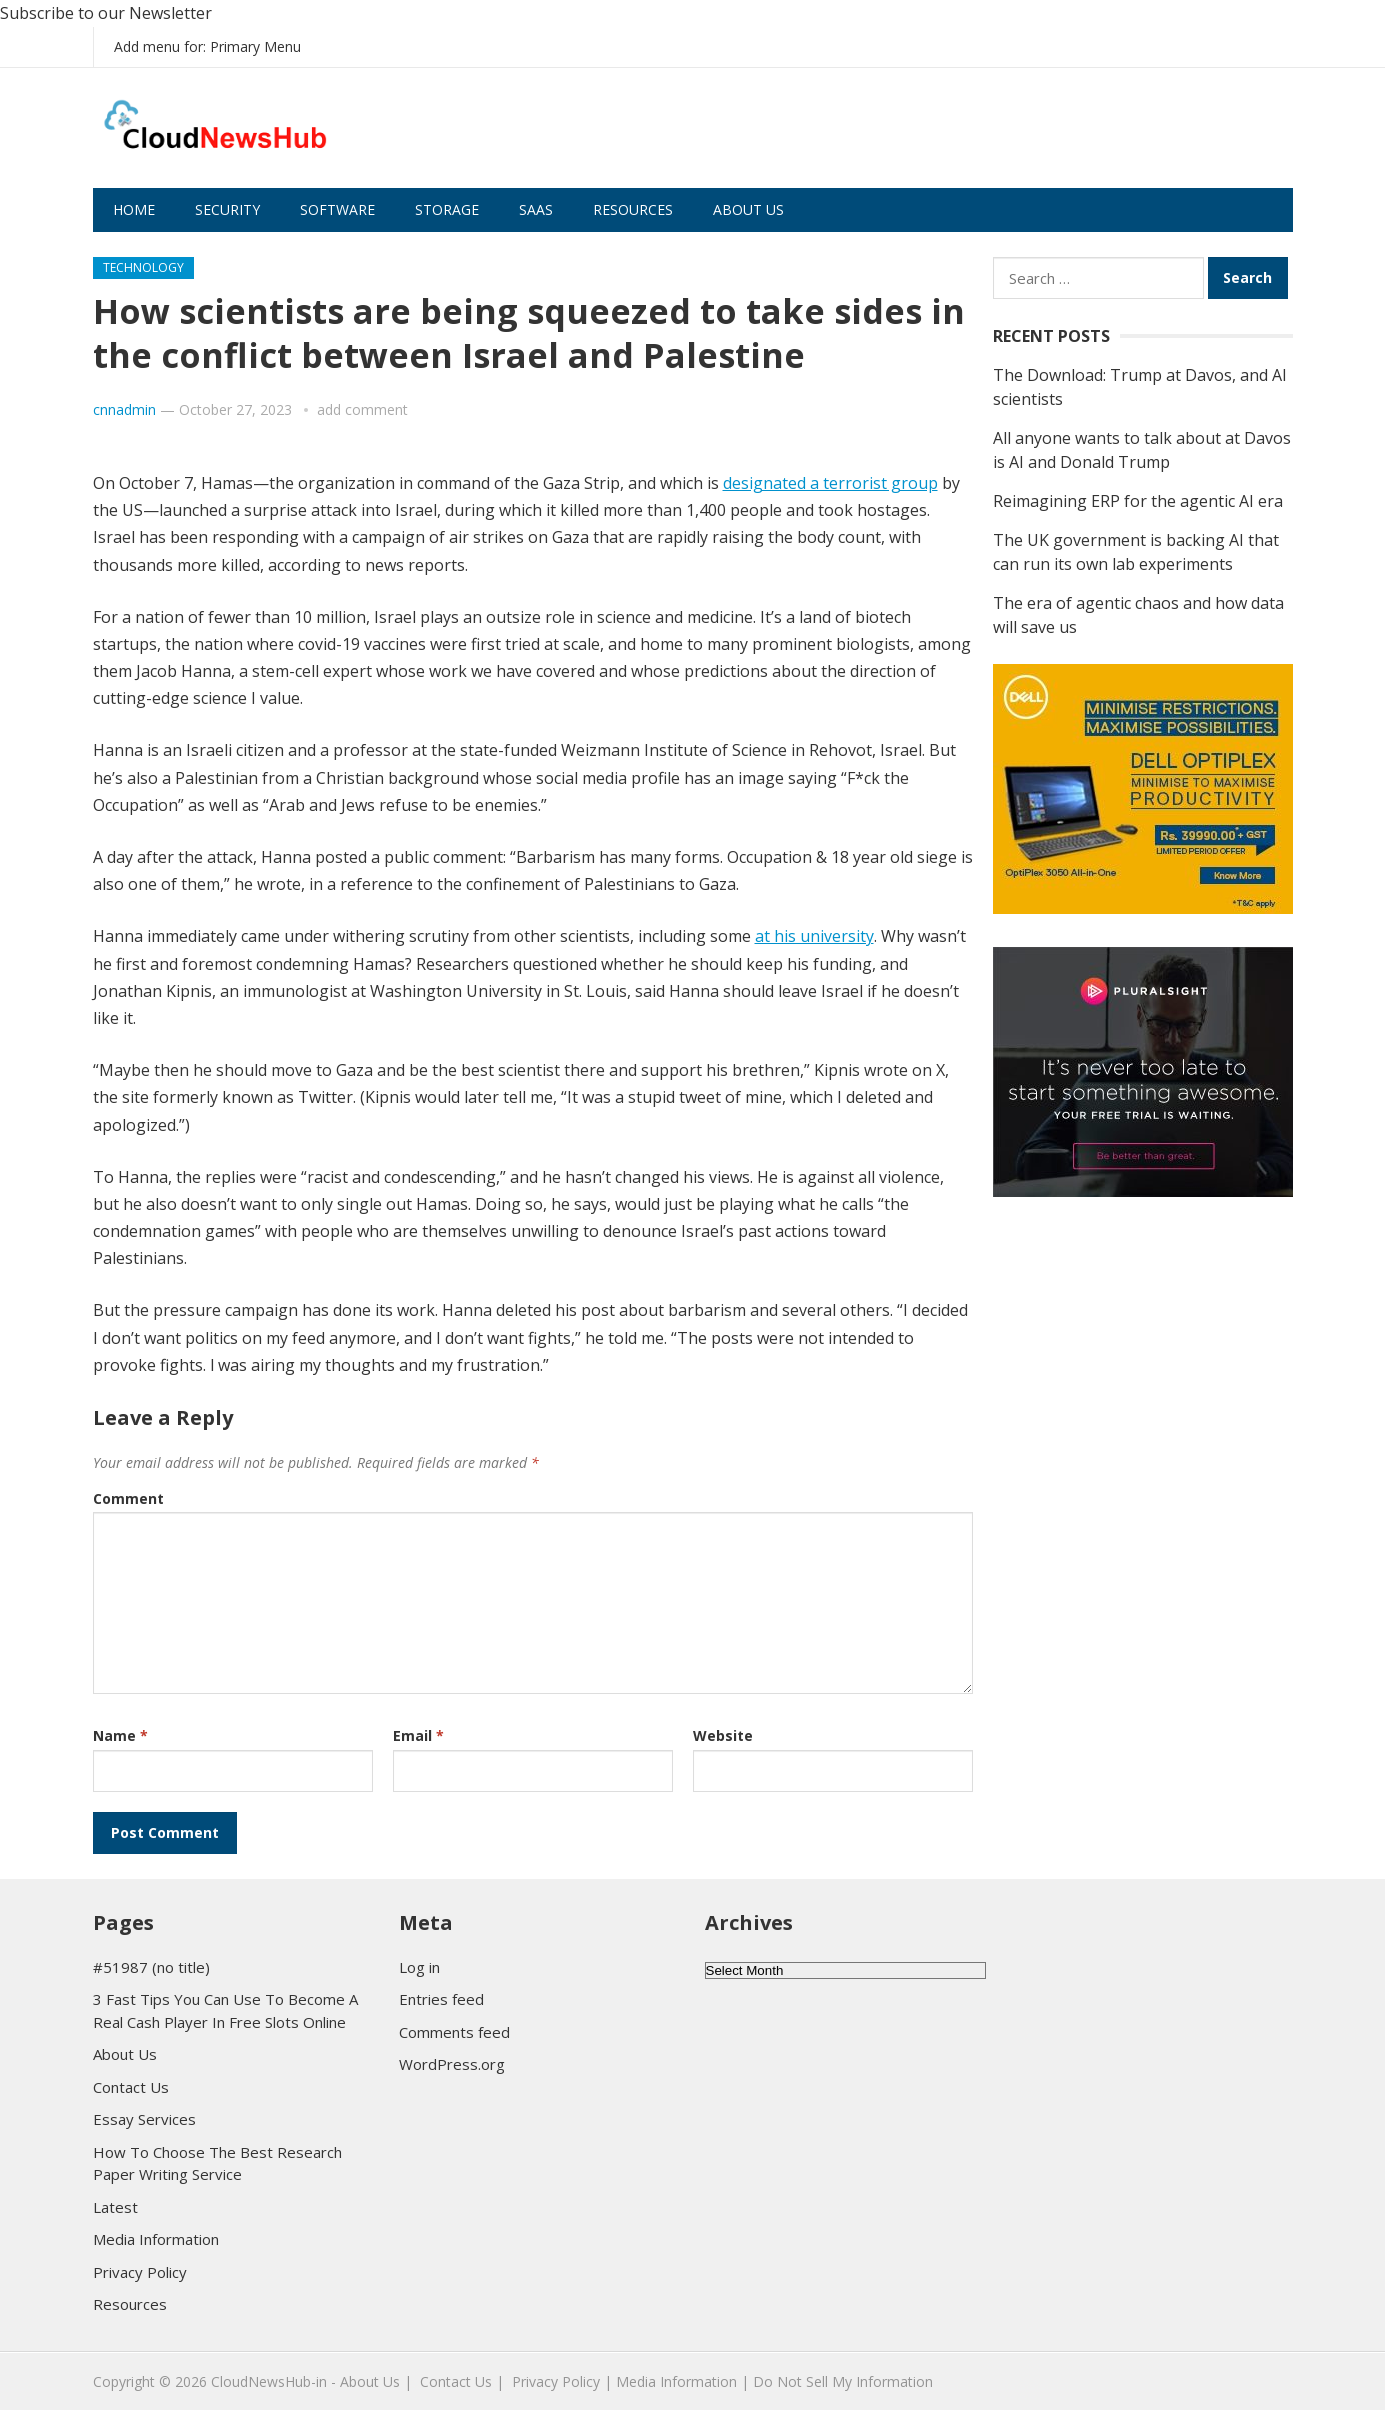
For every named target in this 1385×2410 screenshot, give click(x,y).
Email (418, 1735)
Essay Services (144, 2119)
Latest (115, 2207)
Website (723, 1735)
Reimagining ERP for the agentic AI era (1138, 501)
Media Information (156, 2239)
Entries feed (441, 1999)
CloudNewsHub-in (269, 2381)
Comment (128, 1498)
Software (337, 209)
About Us (748, 209)
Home (134, 209)
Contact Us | (462, 2381)
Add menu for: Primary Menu (207, 46)
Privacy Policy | (562, 2381)
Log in (419, 1967)
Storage (447, 209)
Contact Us (131, 2087)
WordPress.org (452, 2064)
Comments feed (454, 2032)
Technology (143, 267)
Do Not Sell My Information (843, 2381)
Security (227, 209)
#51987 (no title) (151, 1967)
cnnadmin (124, 409)
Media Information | (682, 2381)
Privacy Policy (140, 2272)
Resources (633, 209)
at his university (814, 936)
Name (120, 1735)
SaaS (536, 209)
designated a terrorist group (830, 483)
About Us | (376, 2381)
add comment (362, 409)
